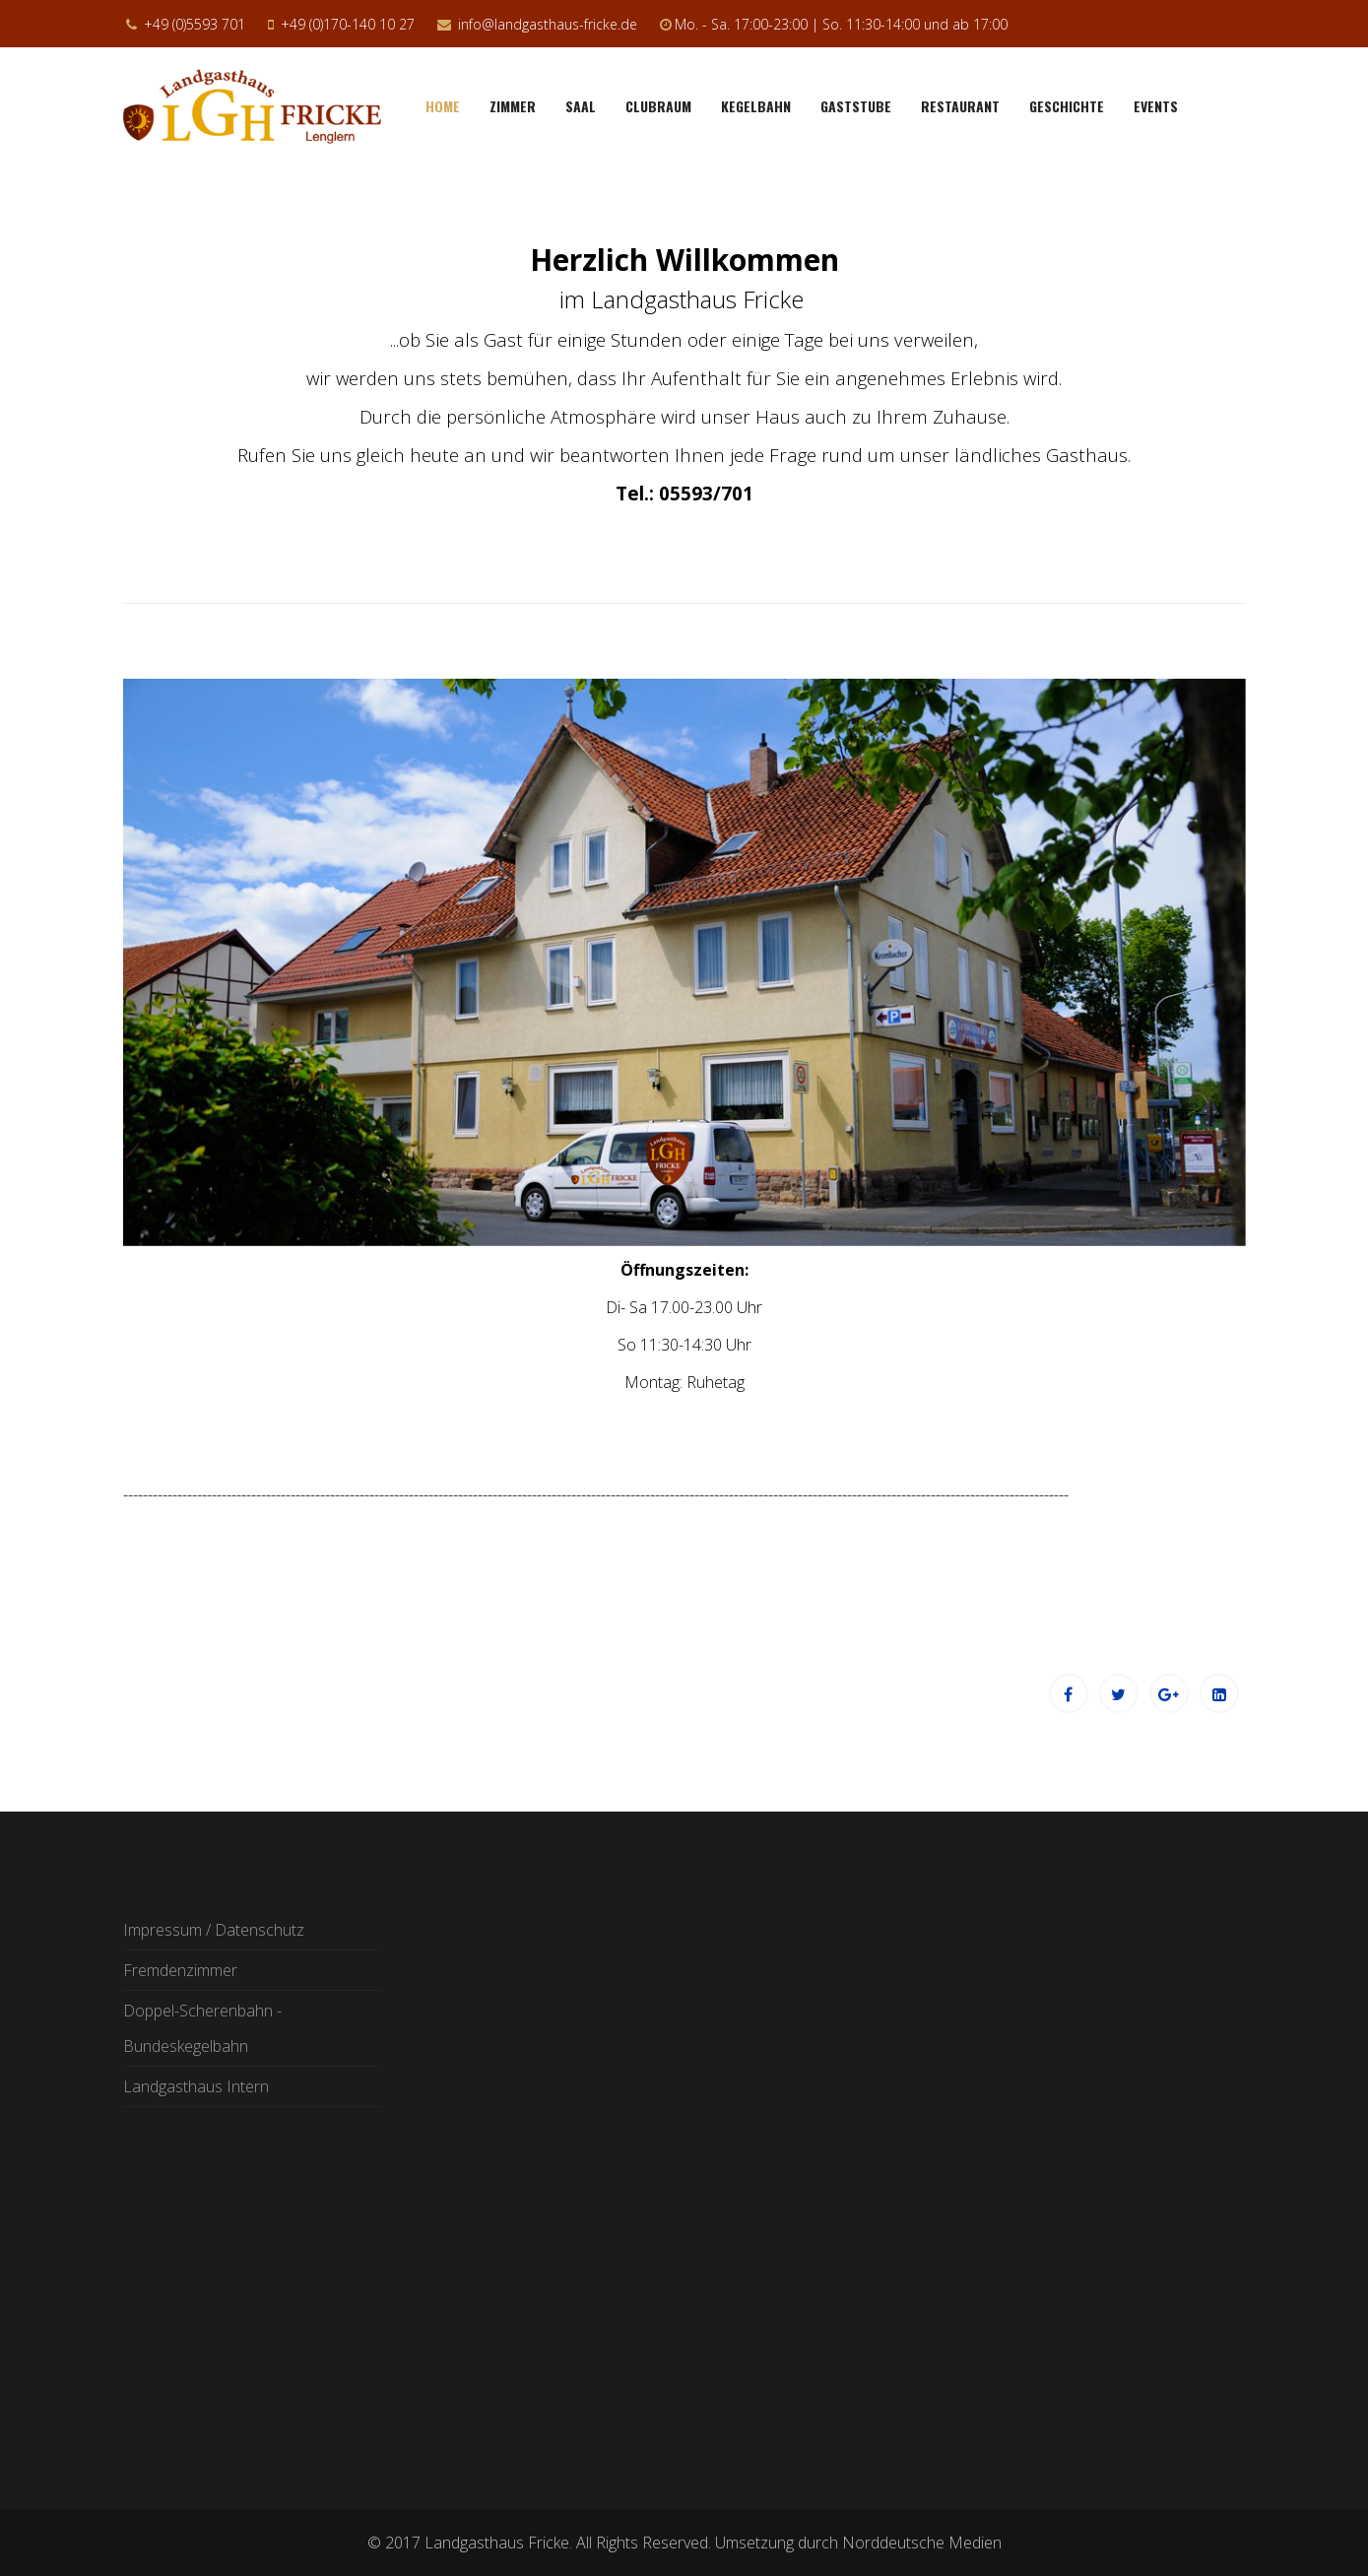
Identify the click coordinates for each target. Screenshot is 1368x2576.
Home (442, 106)
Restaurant (960, 106)
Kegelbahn (756, 106)
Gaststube (855, 106)
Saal (580, 106)
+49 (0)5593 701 (194, 24)
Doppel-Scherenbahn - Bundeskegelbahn (202, 2028)
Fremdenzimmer (180, 1970)
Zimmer (512, 106)
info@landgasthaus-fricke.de (547, 24)
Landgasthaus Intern (196, 2086)
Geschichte (1066, 106)
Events (1156, 106)
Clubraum (658, 106)
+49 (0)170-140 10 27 (348, 24)
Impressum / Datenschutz (213, 1930)
